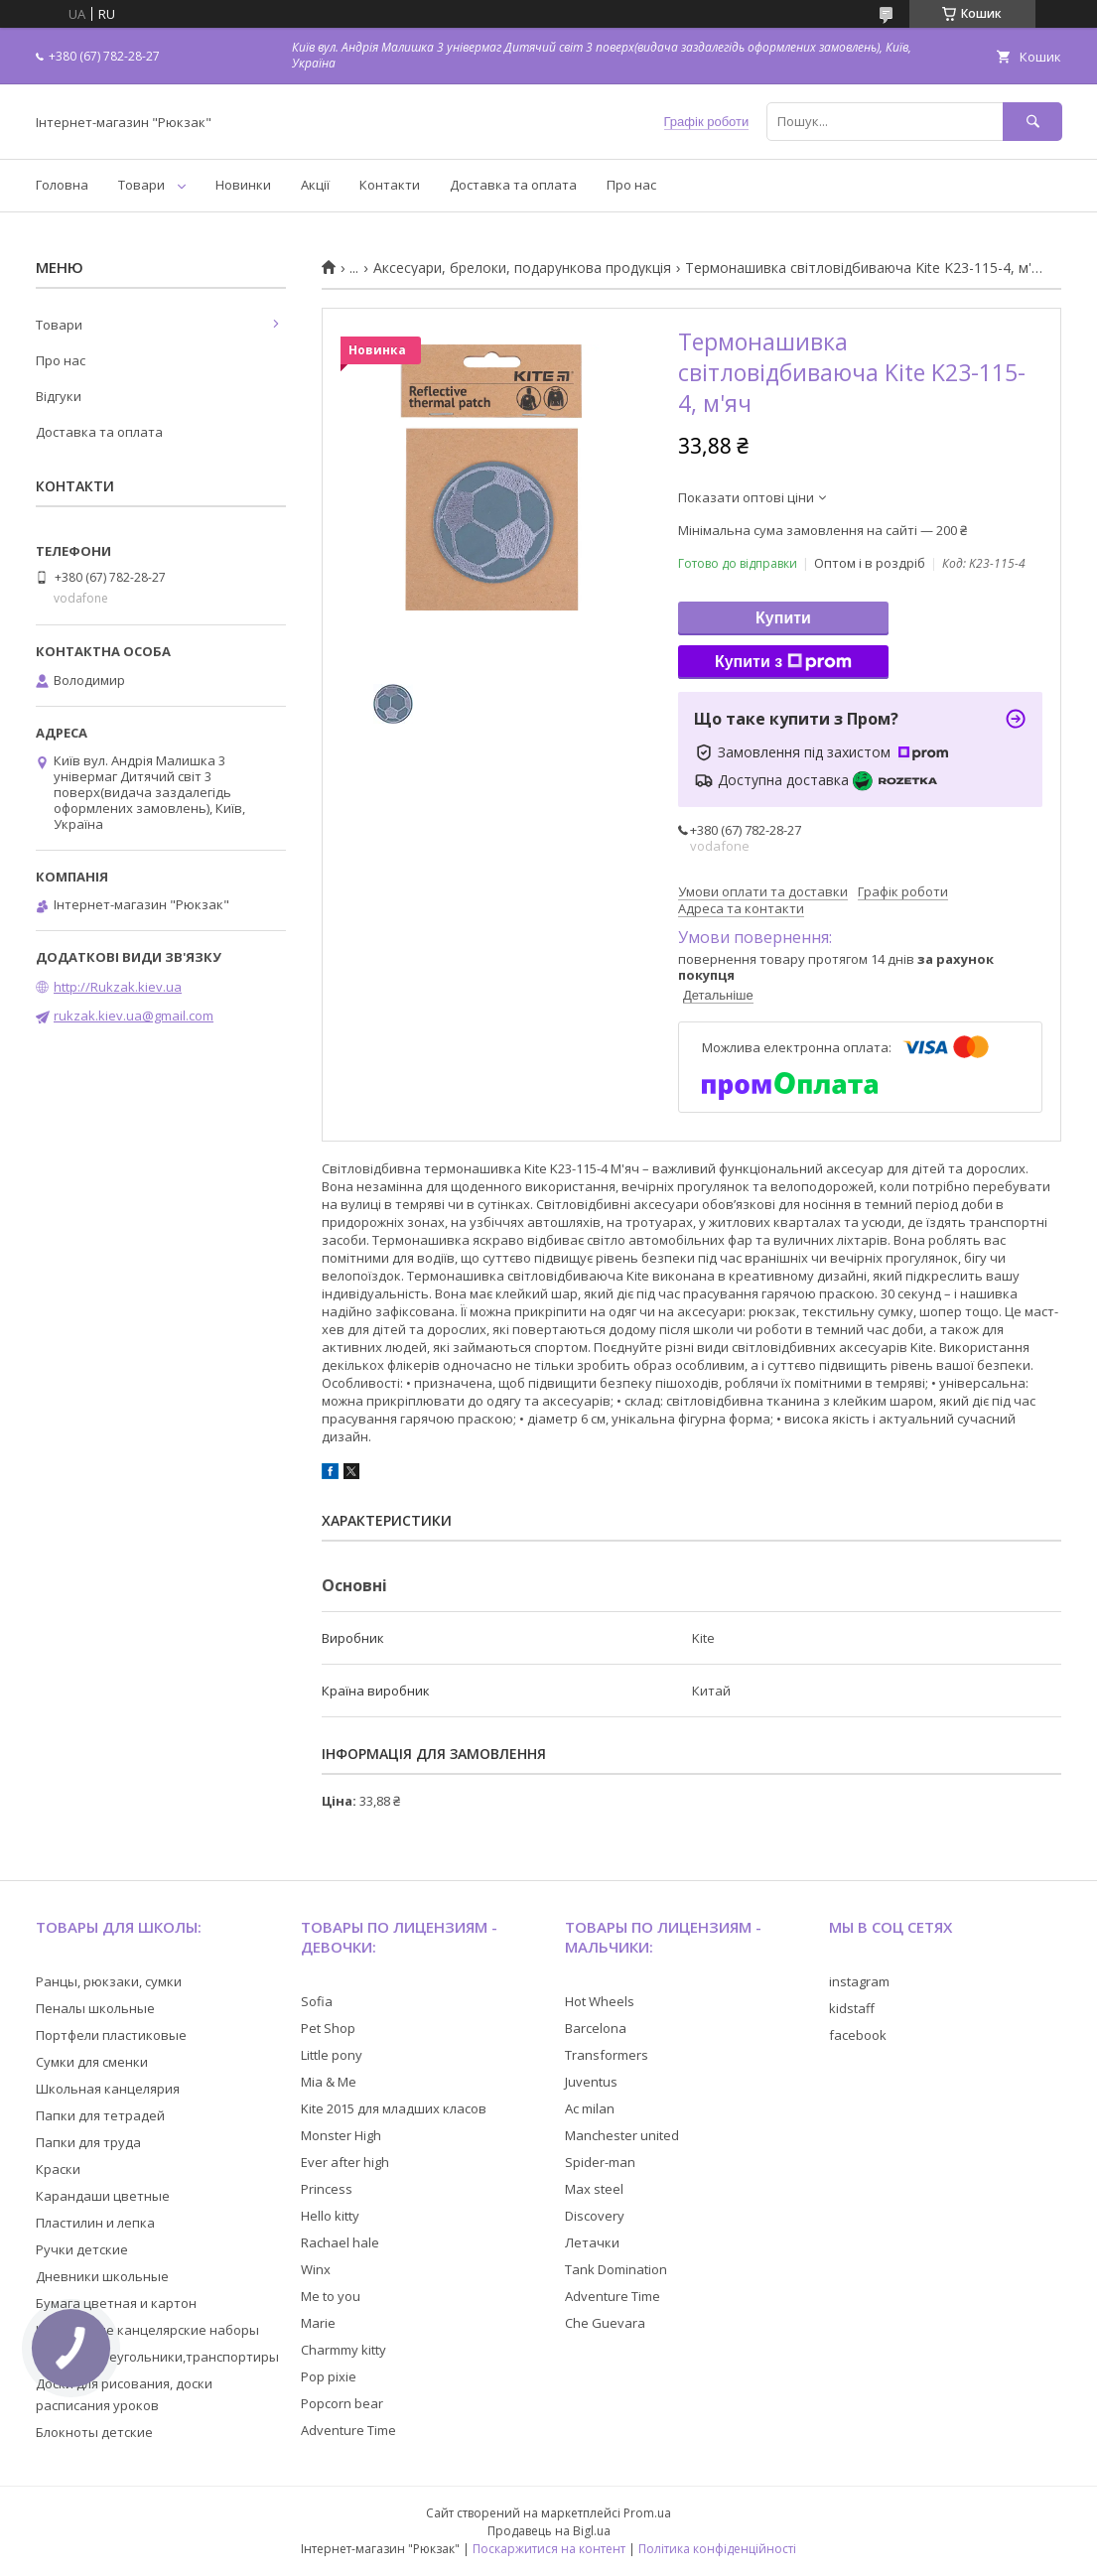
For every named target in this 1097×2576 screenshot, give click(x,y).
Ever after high (345, 2162)
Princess (326, 2189)
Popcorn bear (342, 2403)
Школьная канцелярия (108, 2089)
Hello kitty (330, 2216)
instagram (859, 1981)
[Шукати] (1032, 121)
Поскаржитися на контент (549, 2548)
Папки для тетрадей (100, 2115)
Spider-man (600, 2162)
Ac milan (590, 2108)
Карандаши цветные (103, 2196)
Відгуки (58, 396)
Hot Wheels (599, 2001)
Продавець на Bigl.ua (549, 2530)
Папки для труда (88, 2142)
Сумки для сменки (92, 2062)
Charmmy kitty (343, 2350)
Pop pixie (328, 2376)
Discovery (594, 2216)
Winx (316, 2269)
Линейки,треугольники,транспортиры (157, 2357)
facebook (858, 2035)
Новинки (243, 185)
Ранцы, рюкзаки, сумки (109, 1981)
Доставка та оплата (513, 185)
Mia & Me (328, 2082)
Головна (62, 185)
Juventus (591, 2082)
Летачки (592, 2242)
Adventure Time (348, 2430)
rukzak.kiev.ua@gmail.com (133, 1015)
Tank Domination (616, 2269)
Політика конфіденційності (717, 2548)
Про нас (631, 185)
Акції (315, 185)
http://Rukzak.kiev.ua (118, 987)
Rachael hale (340, 2242)
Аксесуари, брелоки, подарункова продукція (522, 268)
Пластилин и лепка (95, 2223)
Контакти (389, 185)
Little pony (331, 2055)
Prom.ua (647, 2513)
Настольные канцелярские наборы (147, 2330)
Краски (58, 2169)
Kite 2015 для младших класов (393, 2108)
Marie (318, 2323)
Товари (141, 185)
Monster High (341, 2135)
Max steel (594, 2189)
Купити (783, 618)
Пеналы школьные (95, 2008)
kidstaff (852, 2008)
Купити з (783, 662)
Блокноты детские (94, 2432)
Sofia (317, 2001)
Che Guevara (605, 2323)
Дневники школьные (102, 2276)
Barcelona (595, 2028)
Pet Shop (328, 2028)
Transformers (606, 2055)
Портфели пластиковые (111, 2035)
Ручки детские (82, 2249)
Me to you (330, 2296)
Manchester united (622, 2135)
